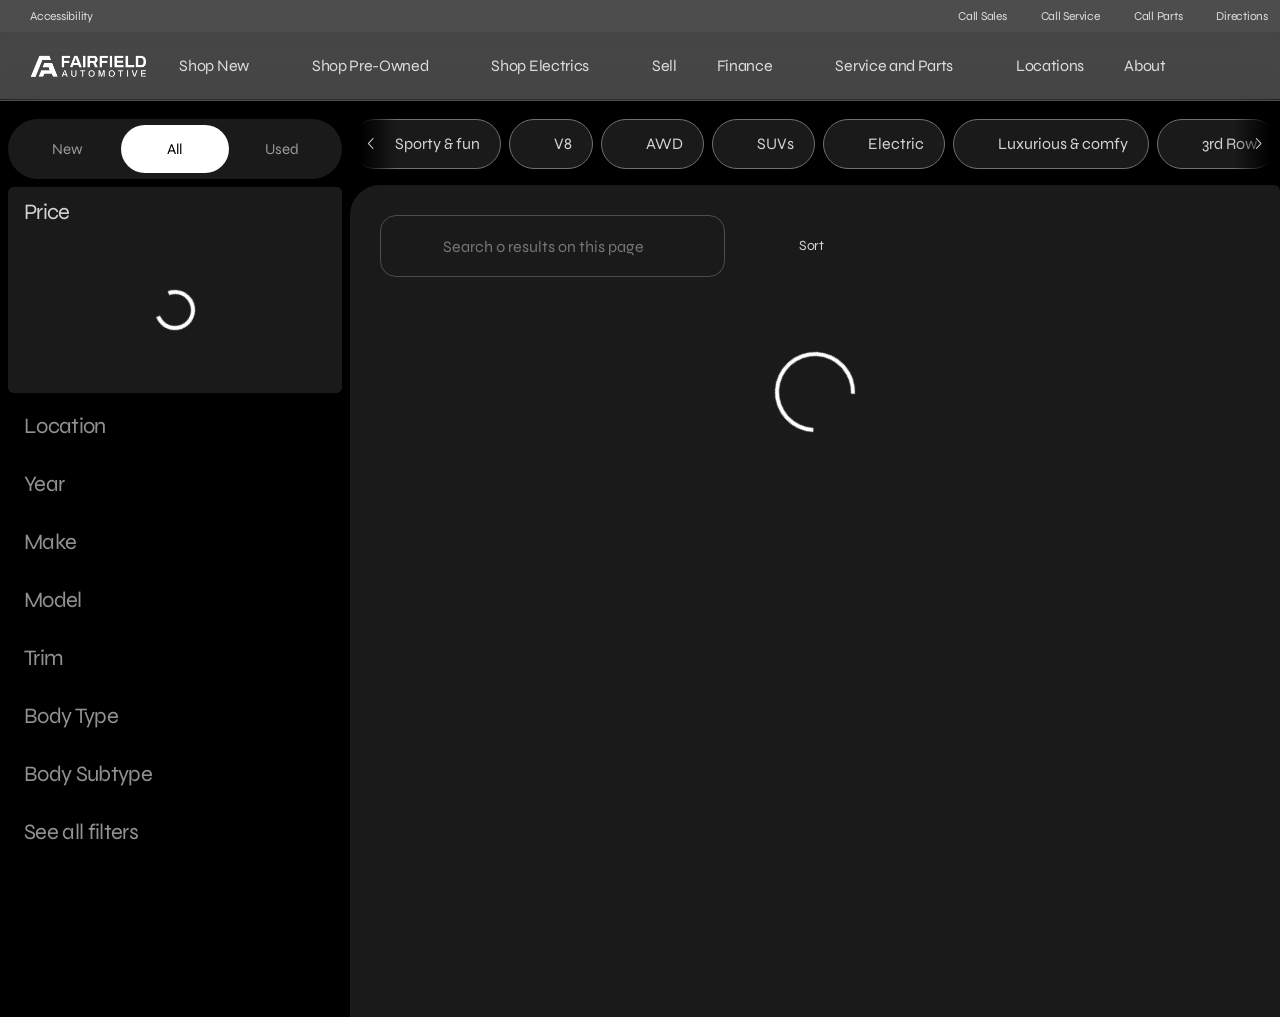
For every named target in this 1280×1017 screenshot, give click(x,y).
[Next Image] (1258, 149)
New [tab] (67, 149)
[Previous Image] (372, 149)
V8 (551, 148)
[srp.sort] (800, 251)
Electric (884, 148)
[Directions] (1233, 16)
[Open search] (1234, 66)
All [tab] (174, 149)
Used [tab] (282, 149)
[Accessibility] (52, 16)
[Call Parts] (1149, 16)
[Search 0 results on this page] (552, 251)
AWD (652, 148)
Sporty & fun (425, 148)
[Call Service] (1061, 16)
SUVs (763, 148)
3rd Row (1217, 148)
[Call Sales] (973, 16)
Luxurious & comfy (1051, 148)
